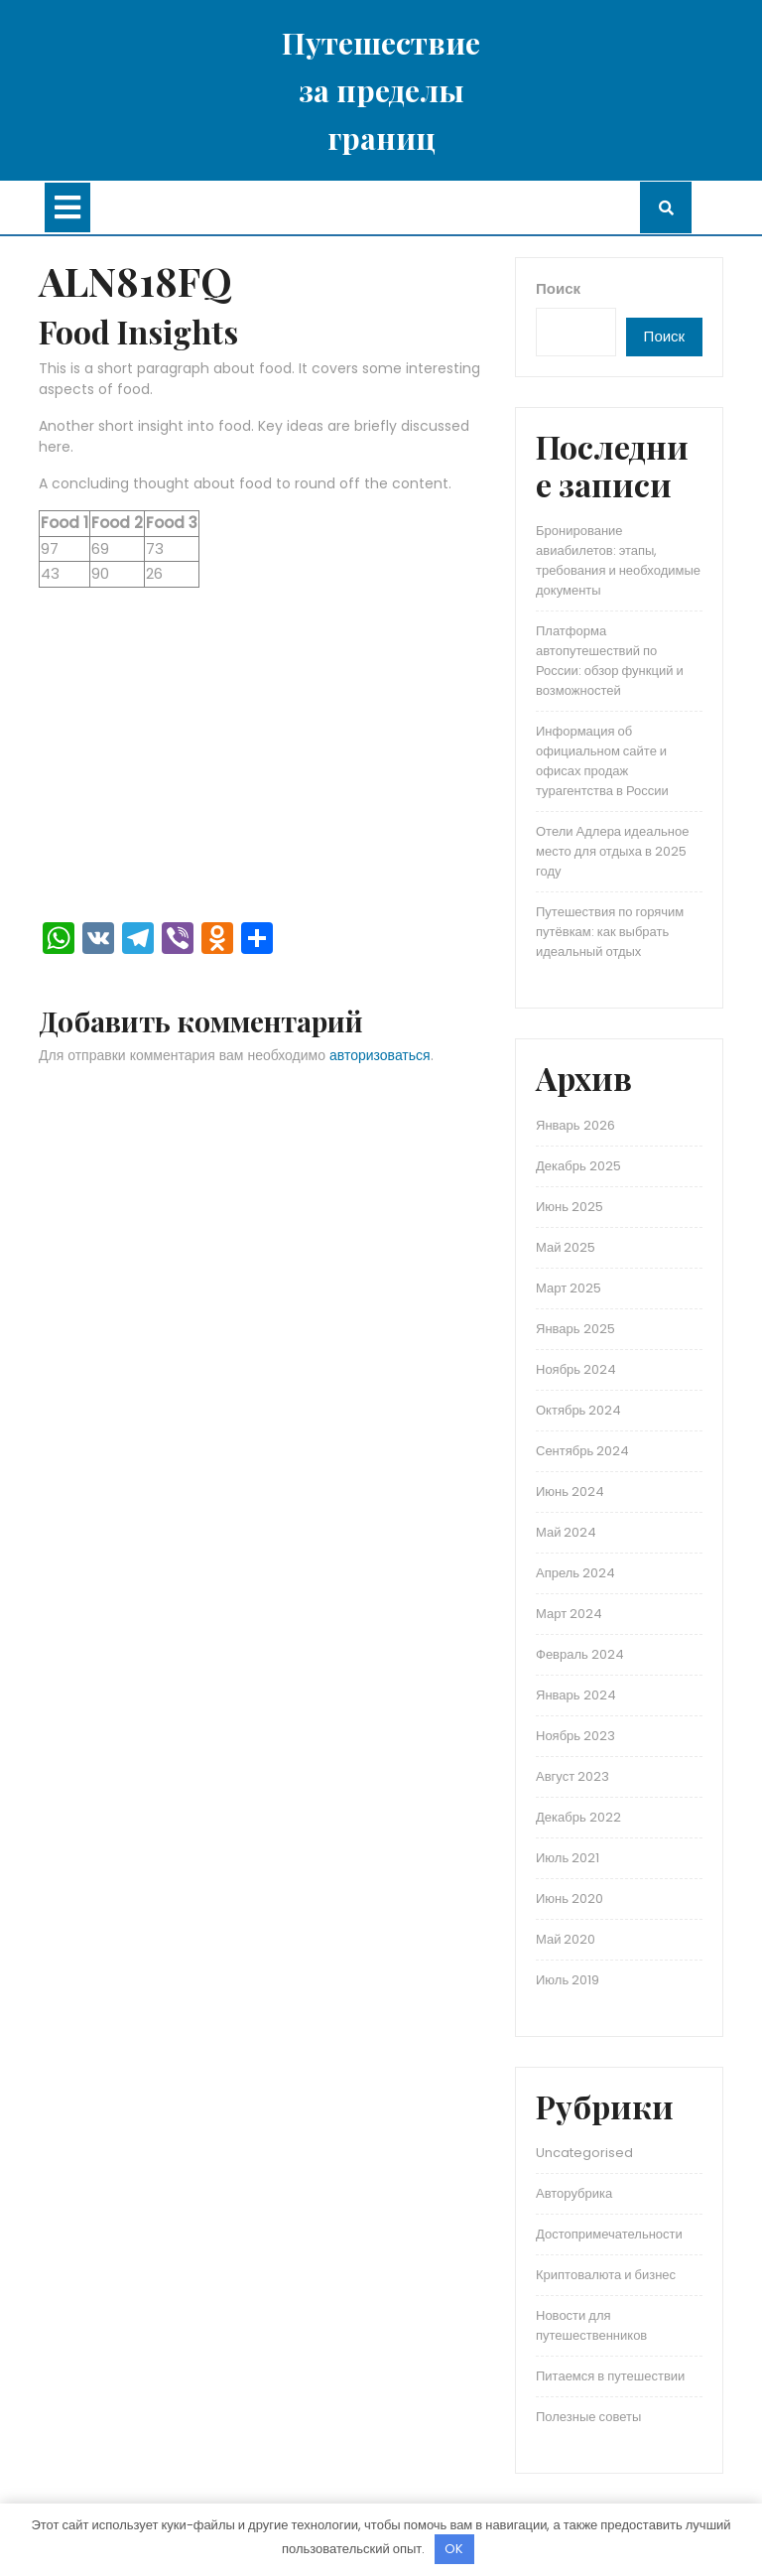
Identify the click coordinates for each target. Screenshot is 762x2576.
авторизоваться (380, 1055)
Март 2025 (568, 1288)
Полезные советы (588, 2416)
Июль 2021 (567, 1857)
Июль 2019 (567, 1979)
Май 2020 (565, 1939)
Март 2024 (569, 1613)
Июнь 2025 (569, 1206)
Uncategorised (584, 2152)
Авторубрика (574, 2193)
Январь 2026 (575, 1125)
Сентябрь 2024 (582, 1450)
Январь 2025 (575, 1328)
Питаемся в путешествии (610, 2376)
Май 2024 (566, 1532)
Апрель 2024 (575, 1572)
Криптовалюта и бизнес (606, 2274)
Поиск (558, 288)
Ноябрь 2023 (575, 1735)
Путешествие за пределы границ (381, 90)
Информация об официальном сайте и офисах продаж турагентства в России (602, 761)
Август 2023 (572, 1776)
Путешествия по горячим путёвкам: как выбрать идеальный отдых (610, 931)
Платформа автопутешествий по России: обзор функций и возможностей (610, 660)
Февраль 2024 (580, 1654)
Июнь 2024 (570, 1491)
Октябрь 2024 (578, 1410)
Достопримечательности (609, 2234)
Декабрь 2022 (578, 1817)
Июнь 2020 (569, 1898)
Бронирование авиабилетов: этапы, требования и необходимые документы (618, 560)
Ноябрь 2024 (576, 1369)
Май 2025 (565, 1247)
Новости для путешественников (591, 2325)
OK (453, 2548)
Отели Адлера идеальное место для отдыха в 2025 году (612, 851)
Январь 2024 (576, 1695)
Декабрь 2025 (578, 1165)
